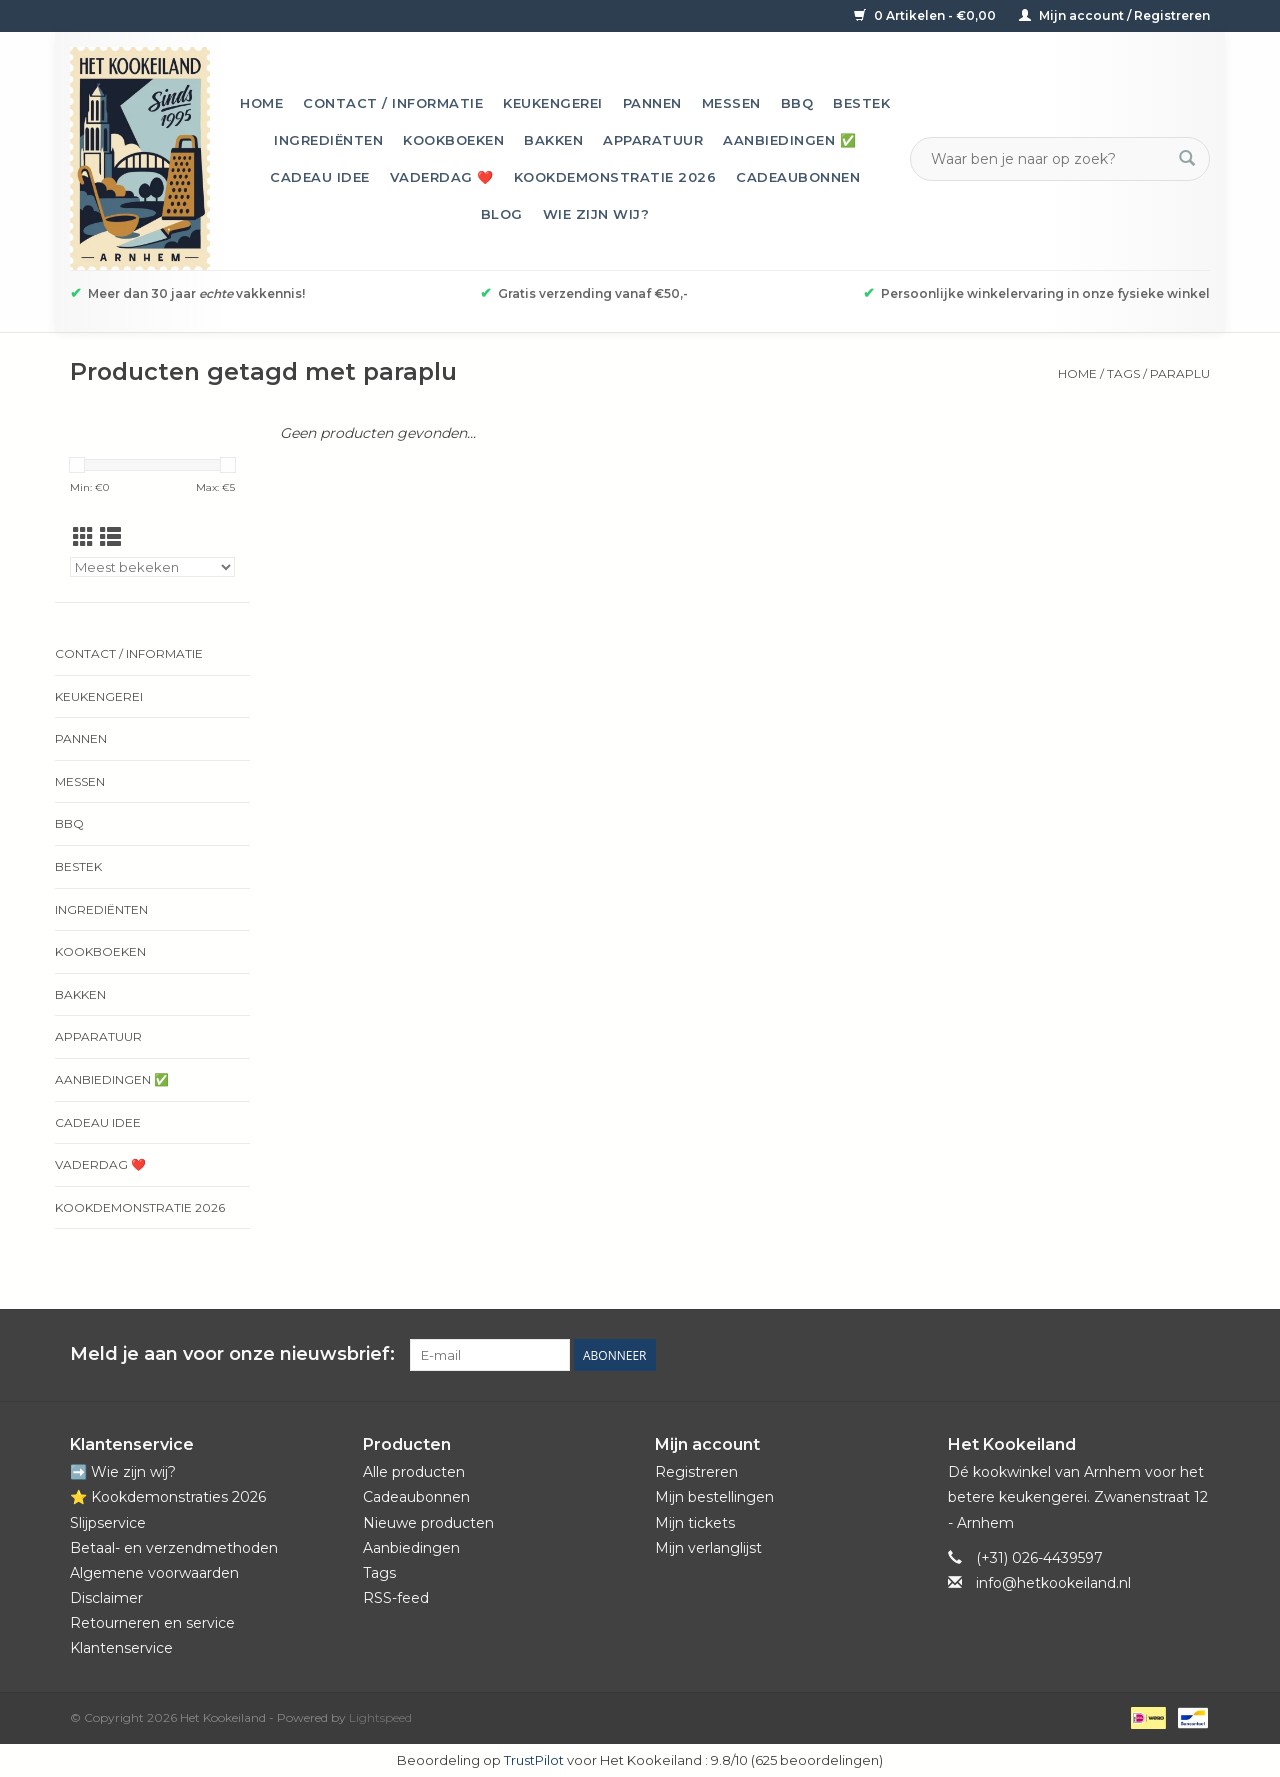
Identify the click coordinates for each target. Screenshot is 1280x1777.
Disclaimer (106, 1598)
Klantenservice (121, 1648)
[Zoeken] (1048, 159)
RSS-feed (396, 1598)
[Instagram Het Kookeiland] (1194, 1355)
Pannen (652, 103)
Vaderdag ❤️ (442, 177)
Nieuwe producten (428, 1523)
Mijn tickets (695, 1523)
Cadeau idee (320, 177)
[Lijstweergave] (110, 537)
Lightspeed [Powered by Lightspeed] (380, 1717)
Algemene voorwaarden (154, 1573)
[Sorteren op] (152, 567)
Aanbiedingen (411, 1548)
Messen (731, 103)
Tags (1123, 373)
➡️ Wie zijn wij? (123, 1472)
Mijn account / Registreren (1114, 15)
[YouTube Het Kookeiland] (1158, 1355)
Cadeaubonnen (798, 177)
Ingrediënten (328, 140)
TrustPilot (534, 1760)
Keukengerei (553, 103)
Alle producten (414, 1472)
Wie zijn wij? (596, 214)
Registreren (696, 1472)
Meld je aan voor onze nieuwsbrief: (232, 1354)
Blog (502, 214)
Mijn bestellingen (714, 1497)
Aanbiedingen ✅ (789, 140)
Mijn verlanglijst (708, 1548)
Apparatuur (653, 140)
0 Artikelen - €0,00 (926, 15)
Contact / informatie (393, 103)
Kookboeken (453, 140)
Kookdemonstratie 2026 (615, 177)
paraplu (1180, 373)
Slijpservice (108, 1523)
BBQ (797, 103)
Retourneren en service (152, 1623)
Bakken (553, 140)
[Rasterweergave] (83, 537)
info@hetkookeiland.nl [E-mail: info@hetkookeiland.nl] (1053, 1583)
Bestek (861, 103)
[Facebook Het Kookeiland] (1086, 1355)
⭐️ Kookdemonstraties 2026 (168, 1497)
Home (261, 103)
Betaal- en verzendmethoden (174, 1548)
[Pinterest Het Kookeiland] (1122, 1355)
